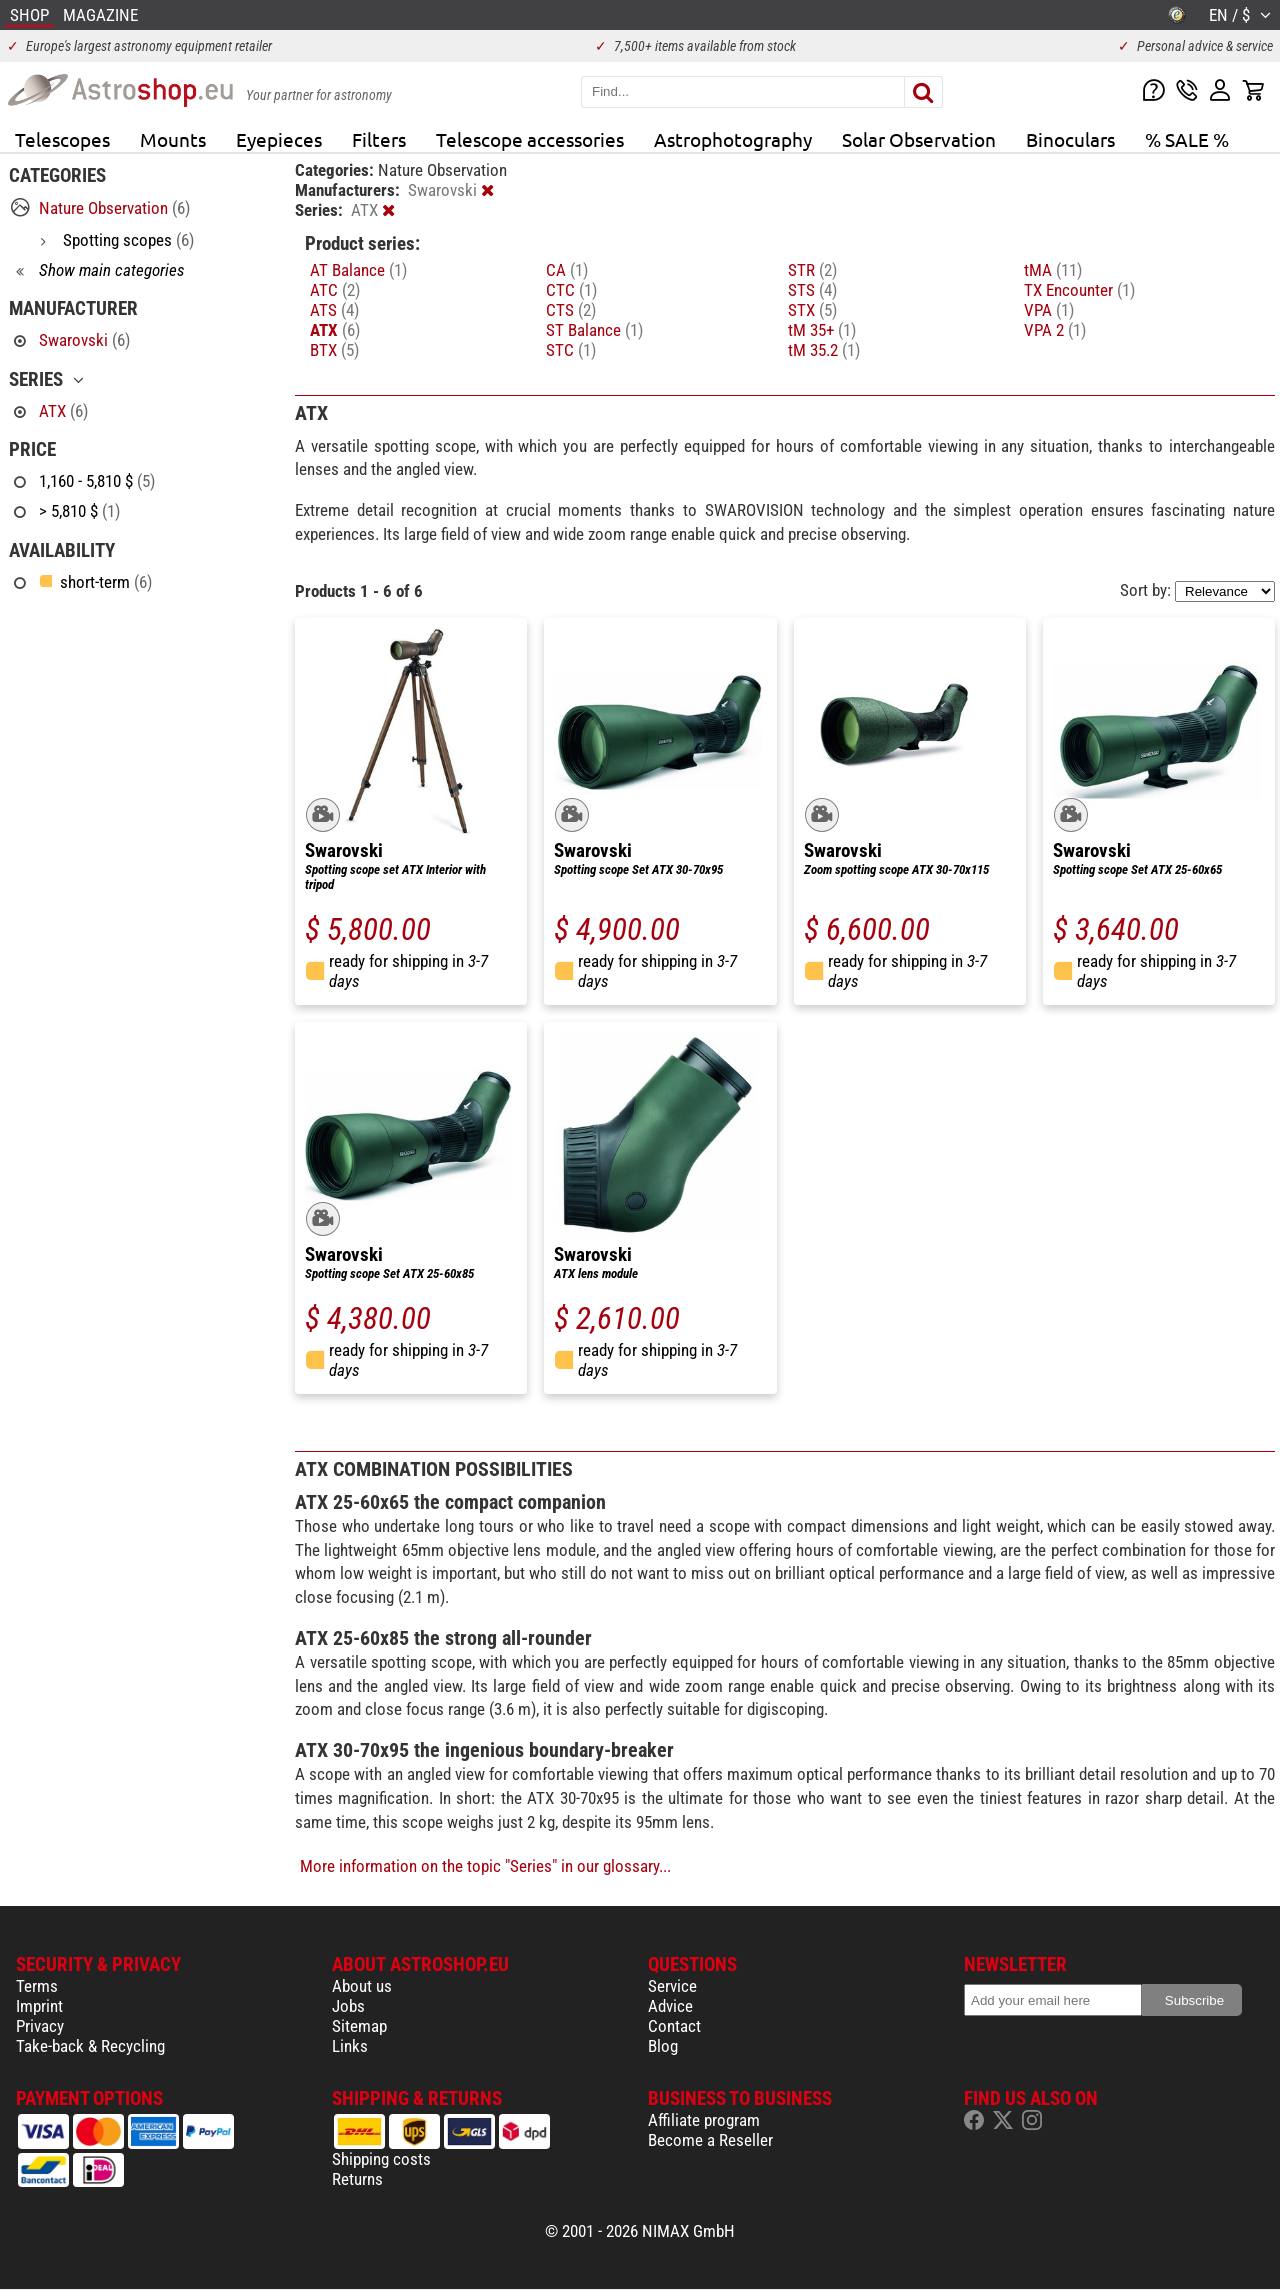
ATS (334, 310)
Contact (674, 2026)
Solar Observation (919, 139)
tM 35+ (822, 330)
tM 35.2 (824, 350)
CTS (571, 310)
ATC (335, 290)
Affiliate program (704, 2120)
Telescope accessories (530, 139)
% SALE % (1187, 139)
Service (672, 1986)
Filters (379, 139)
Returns (357, 2179)
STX (812, 310)
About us (362, 1986)
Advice (670, 2006)
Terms (37, 1986)
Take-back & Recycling (90, 2046)
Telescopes (62, 139)
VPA (1049, 310)
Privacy (40, 2026)
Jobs (348, 2006)
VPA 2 (1055, 330)
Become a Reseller (710, 2140)
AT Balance (358, 270)
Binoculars (1070, 139)
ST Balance (594, 330)
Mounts (173, 139)
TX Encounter (1079, 290)
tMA (1053, 270)
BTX (334, 350)
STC (571, 350)
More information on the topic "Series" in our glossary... (485, 1866)
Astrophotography (733, 139)
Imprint (39, 2006)
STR (812, 270)
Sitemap (359, 2026)
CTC (571, 290)
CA (567, 270)
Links (350, 2046)
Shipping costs (381, 2159)
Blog (663, 2046)
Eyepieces (279, 139)
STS (812, 290)
